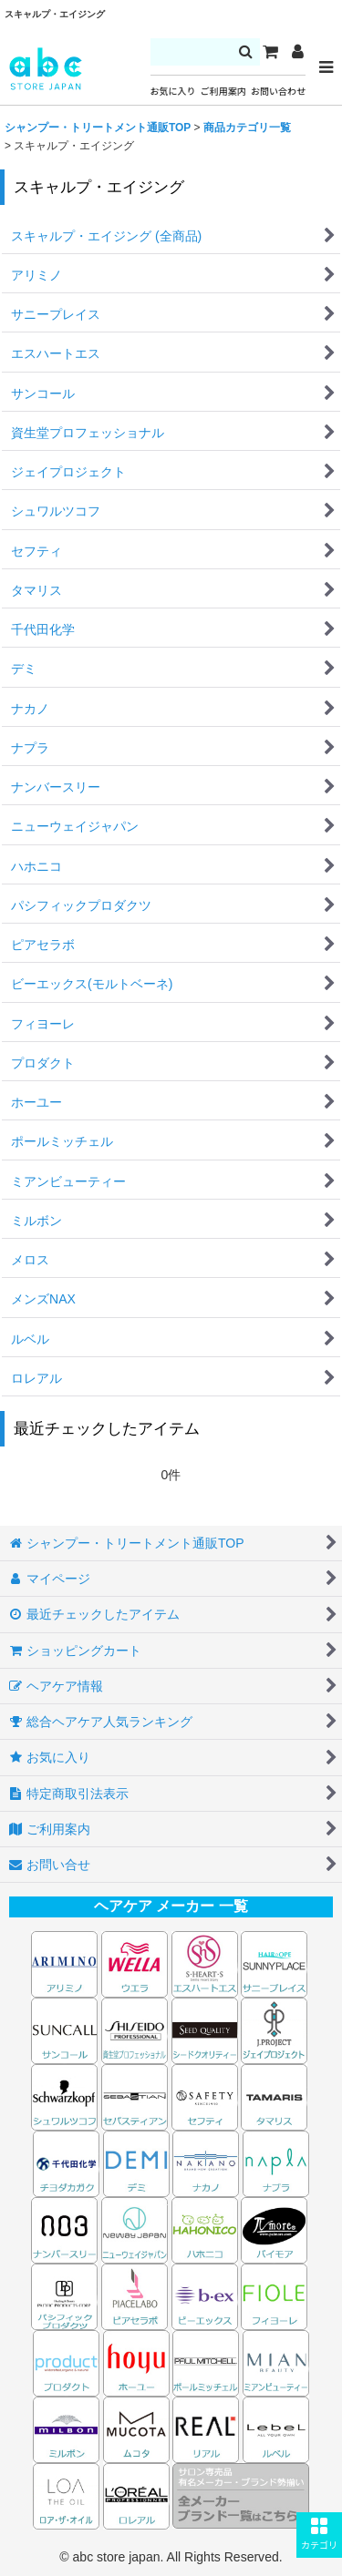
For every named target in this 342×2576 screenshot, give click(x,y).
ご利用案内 (223, 91)
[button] (319, 2535)
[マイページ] (297, 52)
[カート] (270, 52)
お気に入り (173, 91)
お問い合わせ (278, 91)
